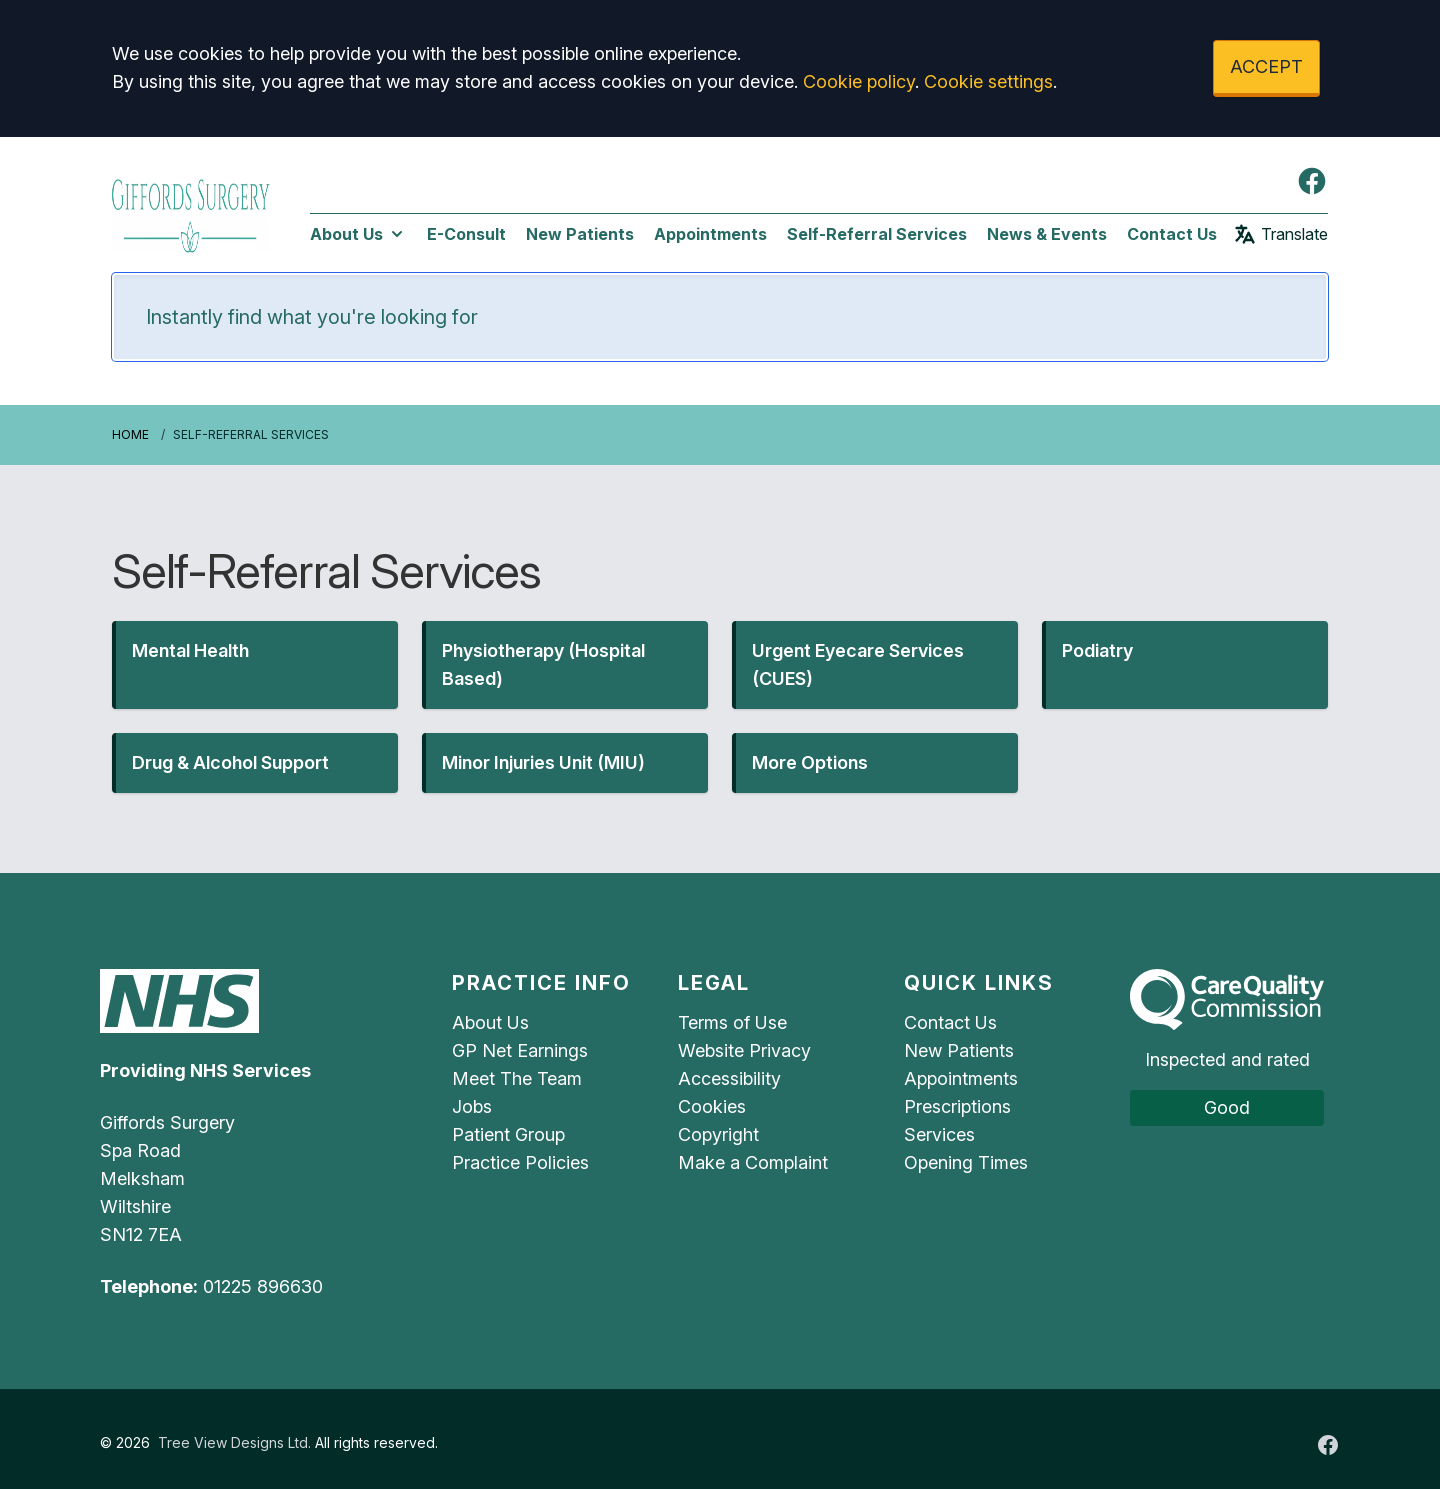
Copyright (718, 1134)
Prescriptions (957, 1106)
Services (939, 1134)
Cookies (712, 1106)
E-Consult (466, 234)
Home (130, 434)
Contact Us (1172, 234)
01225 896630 (263, 1286)
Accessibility (729, 1078)
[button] (255, 665)
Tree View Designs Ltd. (234, 1442)
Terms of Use (732, 1022)
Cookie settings (988, 81)
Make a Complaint (753, 1162)
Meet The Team (517, 1078)
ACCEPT (1266, 66)
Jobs (472, 1106)
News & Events (1047, 234)
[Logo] (191, 213)
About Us (358, 234)
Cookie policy (859, 81)
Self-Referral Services (877, 234)
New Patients (580, 234)
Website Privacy (744, 1050)
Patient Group (508, 1134)
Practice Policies (520, 1162)
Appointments (710, 234)
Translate (1280, 234)
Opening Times (966, 1162)
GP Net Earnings (520, 1050)
